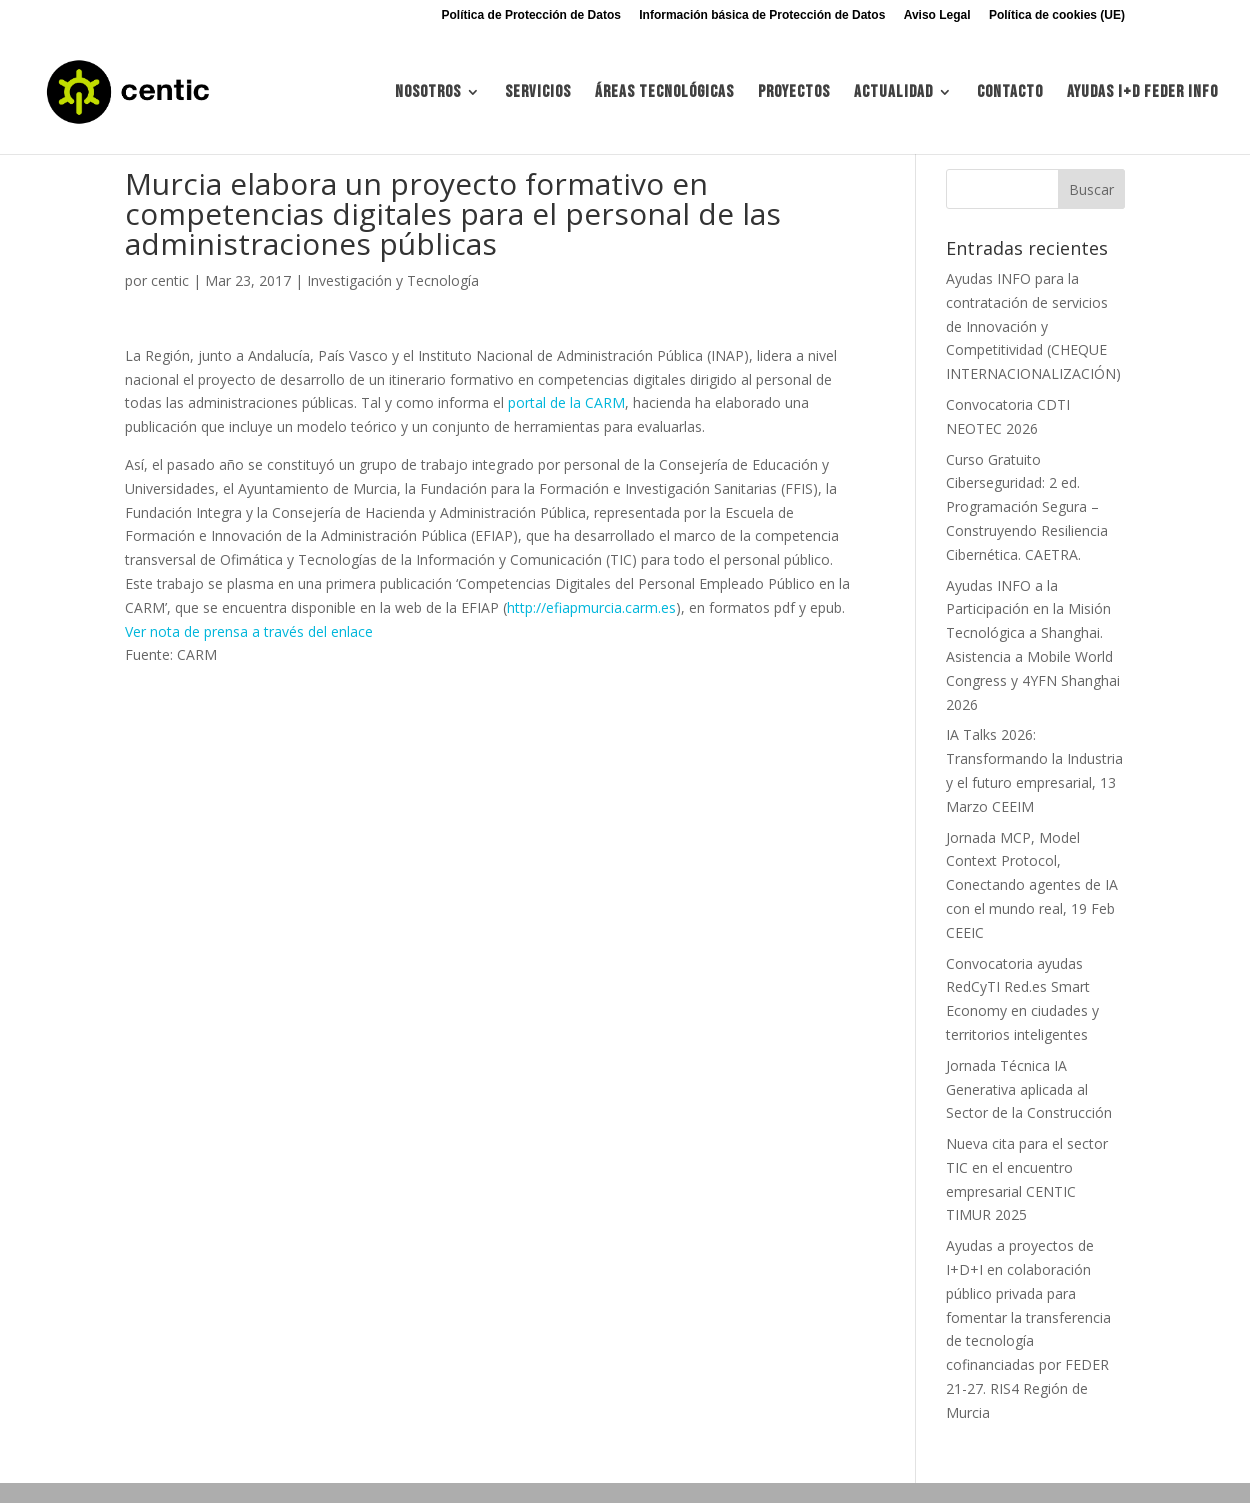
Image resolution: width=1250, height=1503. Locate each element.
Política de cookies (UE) (1057, 15)
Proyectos (794, 93)
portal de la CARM (566, 402)
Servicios (538, 93)
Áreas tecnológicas (664, 93)
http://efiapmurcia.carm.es (591, 607)
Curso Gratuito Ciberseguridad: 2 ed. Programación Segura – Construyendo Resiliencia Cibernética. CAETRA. (1027, 507)
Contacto (1010, 93)
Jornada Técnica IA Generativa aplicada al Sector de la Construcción (1029, 1089)
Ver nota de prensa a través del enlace (249, 631)
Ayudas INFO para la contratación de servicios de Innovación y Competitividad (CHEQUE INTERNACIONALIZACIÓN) (1033, 326)
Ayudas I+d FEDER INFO (1142, 93)
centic (170, 280)
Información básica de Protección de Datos (762, 15)
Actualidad (893, 93)
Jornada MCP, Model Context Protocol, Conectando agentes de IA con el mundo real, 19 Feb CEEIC (1032, 885)
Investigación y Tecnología (393, 280)
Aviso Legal (937, 15)
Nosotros (428, 93)
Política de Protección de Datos (531, 15)
